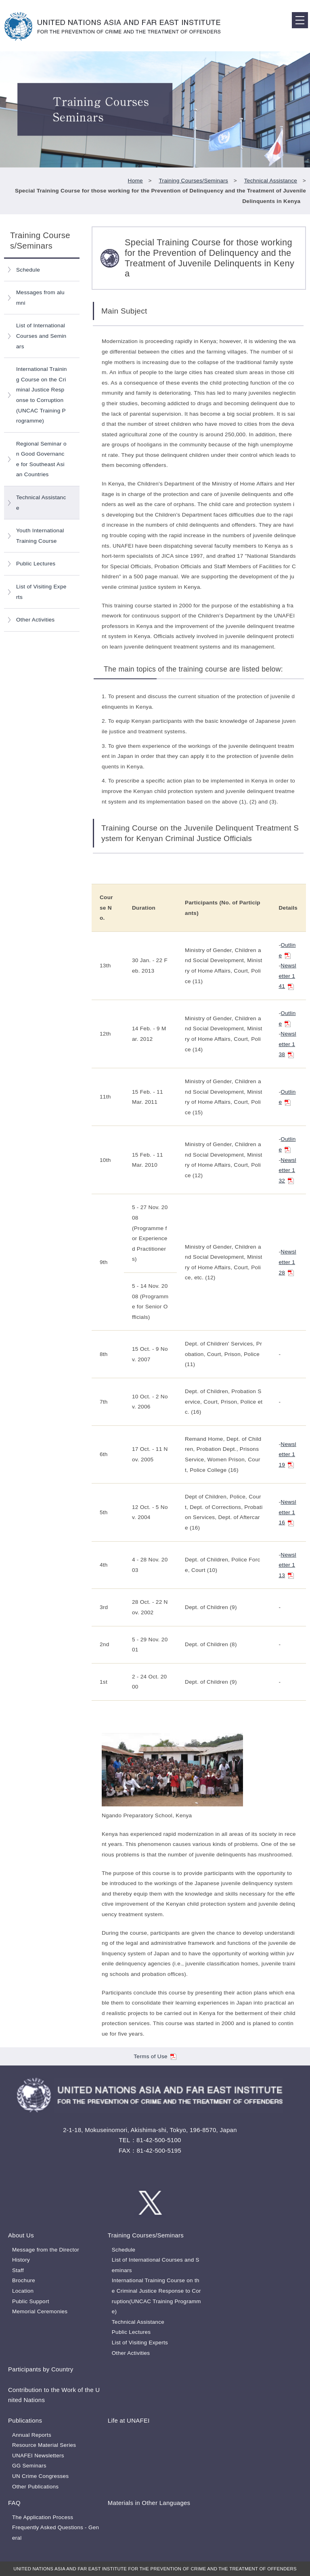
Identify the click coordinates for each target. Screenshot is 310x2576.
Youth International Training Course (40, 535)
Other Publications (35, 2487)
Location (23, 2291)
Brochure (23, 2280)
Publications (25, 2420)
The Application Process (42, 2517)
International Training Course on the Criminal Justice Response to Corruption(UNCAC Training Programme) (41, 395)
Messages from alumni (40, 297)
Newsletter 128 (287, 1262)
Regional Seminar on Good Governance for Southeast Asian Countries (41, 459)
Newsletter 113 (287, 1565)
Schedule (28, 270)
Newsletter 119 (287, 1454)
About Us (21, 2235)
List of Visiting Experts (41, 592)
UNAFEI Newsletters (38, 2456)
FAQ (14, 2502)
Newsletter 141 (287, 976)
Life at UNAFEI (129, 2420)
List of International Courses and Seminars (41, 335)
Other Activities (35, 620)
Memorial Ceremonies (39, 2311)
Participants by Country (40, 2369)
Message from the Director (45, 2250)
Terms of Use (155, 2056)
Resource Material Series (44, 2445)
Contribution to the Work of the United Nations (54, 2395)
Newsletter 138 (287, 1044)
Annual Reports (31, 2435)
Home (135, 181)
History (21, 2260)
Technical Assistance (270, 181)
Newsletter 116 (287, 1512)
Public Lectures (35, 564)
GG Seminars (29, 2466)
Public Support (30, 2301)
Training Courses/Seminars (193, 181)
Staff (18, 2270)
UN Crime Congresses (40, 2476)
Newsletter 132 (287, 1170)
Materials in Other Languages (149, 2502)
